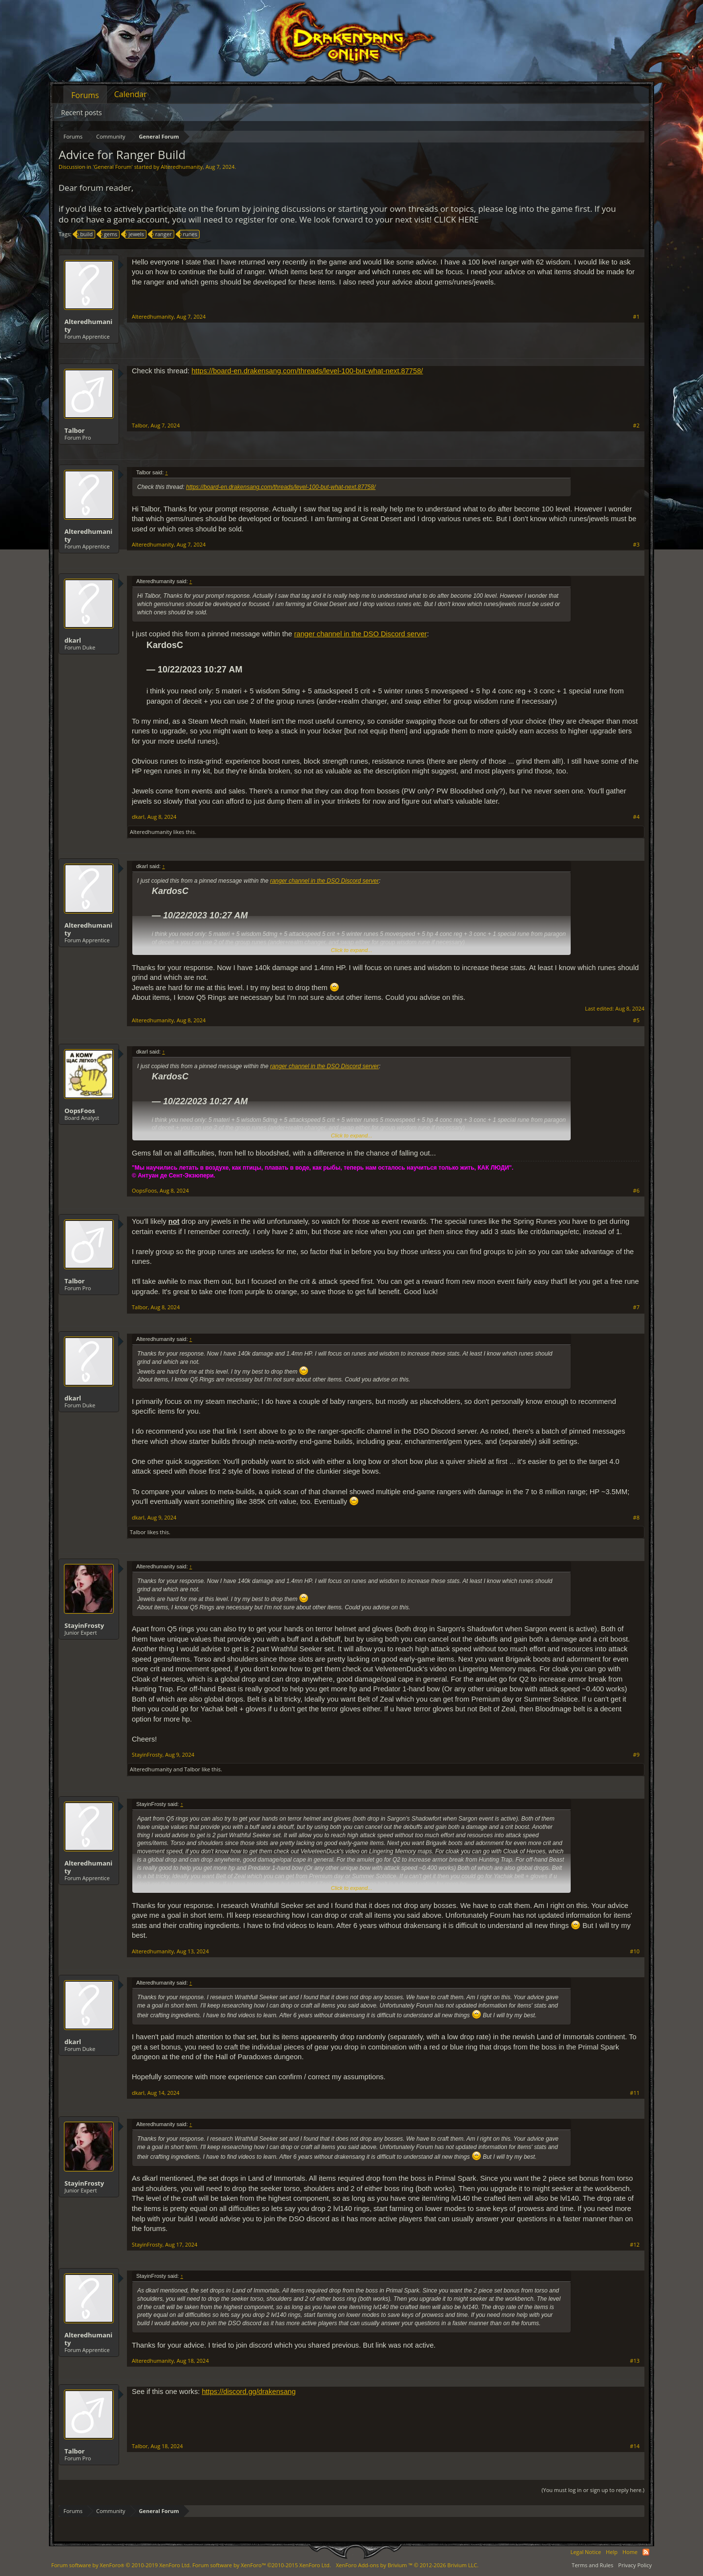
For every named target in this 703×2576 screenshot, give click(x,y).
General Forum (112, 166)
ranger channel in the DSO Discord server (360, 634)
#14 (635, 2446)
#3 (636, 544)
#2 (636, 425)
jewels (134, 234)
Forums (85, 95)
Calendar (130, 94)
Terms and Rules (592, 2565)
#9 (636, 1754)
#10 (635, 1951)
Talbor (74, 430)
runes (188, 234)
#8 (636, 1517)
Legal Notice (585, 2552)
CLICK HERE (456, 219)
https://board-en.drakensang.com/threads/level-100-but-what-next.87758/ (307, 371)
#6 (636, 1190)
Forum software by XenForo (121, 2565)
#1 (636, 316)
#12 (635, 2244)
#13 (635, 2360)
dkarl (72, 640)
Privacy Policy (635, 2565)
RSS (645, 2552)
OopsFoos (79, 1111)
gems (109, 234)
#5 (636, 1020)
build (85, 234)
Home (630, 2552)
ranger (162, 234)
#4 (636, 816)
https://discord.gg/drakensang (248, 2391)
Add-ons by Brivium (407, 2565)
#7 (636, 1307)
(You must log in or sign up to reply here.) (592, 2490)
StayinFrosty (84, 1625)
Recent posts (81, 112)
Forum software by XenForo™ (261, 2565)
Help (612, 2552)
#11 (635, 2092)
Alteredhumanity (182, 166)
